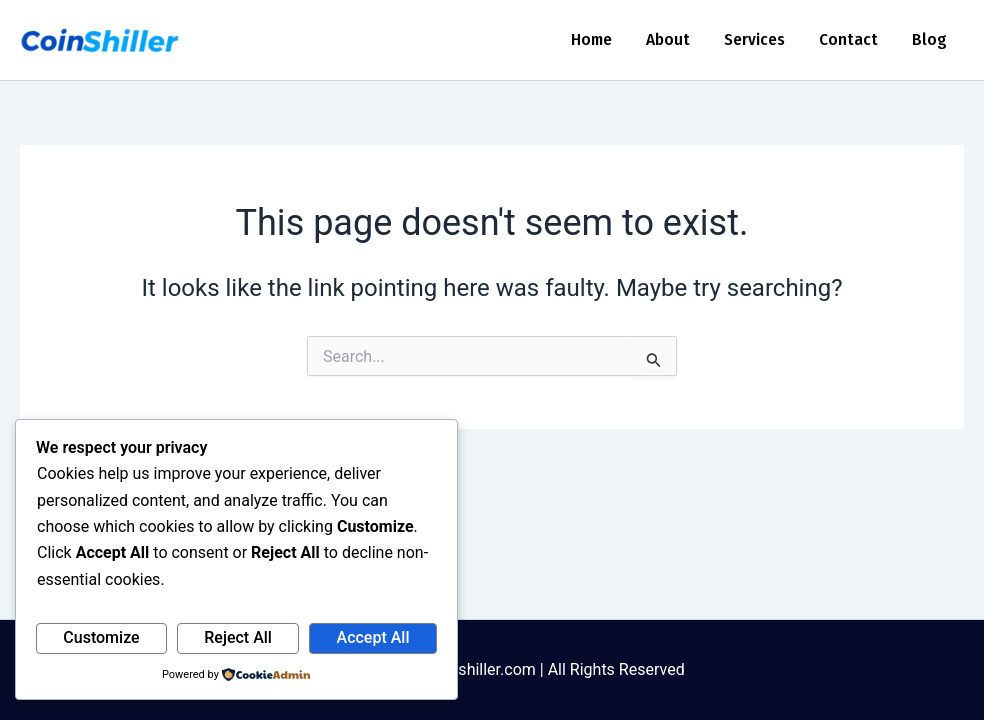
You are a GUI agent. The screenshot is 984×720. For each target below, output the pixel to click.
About (668, 39)
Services (754, 39)
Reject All (238, 637)
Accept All (373, 637)
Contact (848, 39)
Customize (101, 637)
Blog (929, 39)
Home (591, 39)
